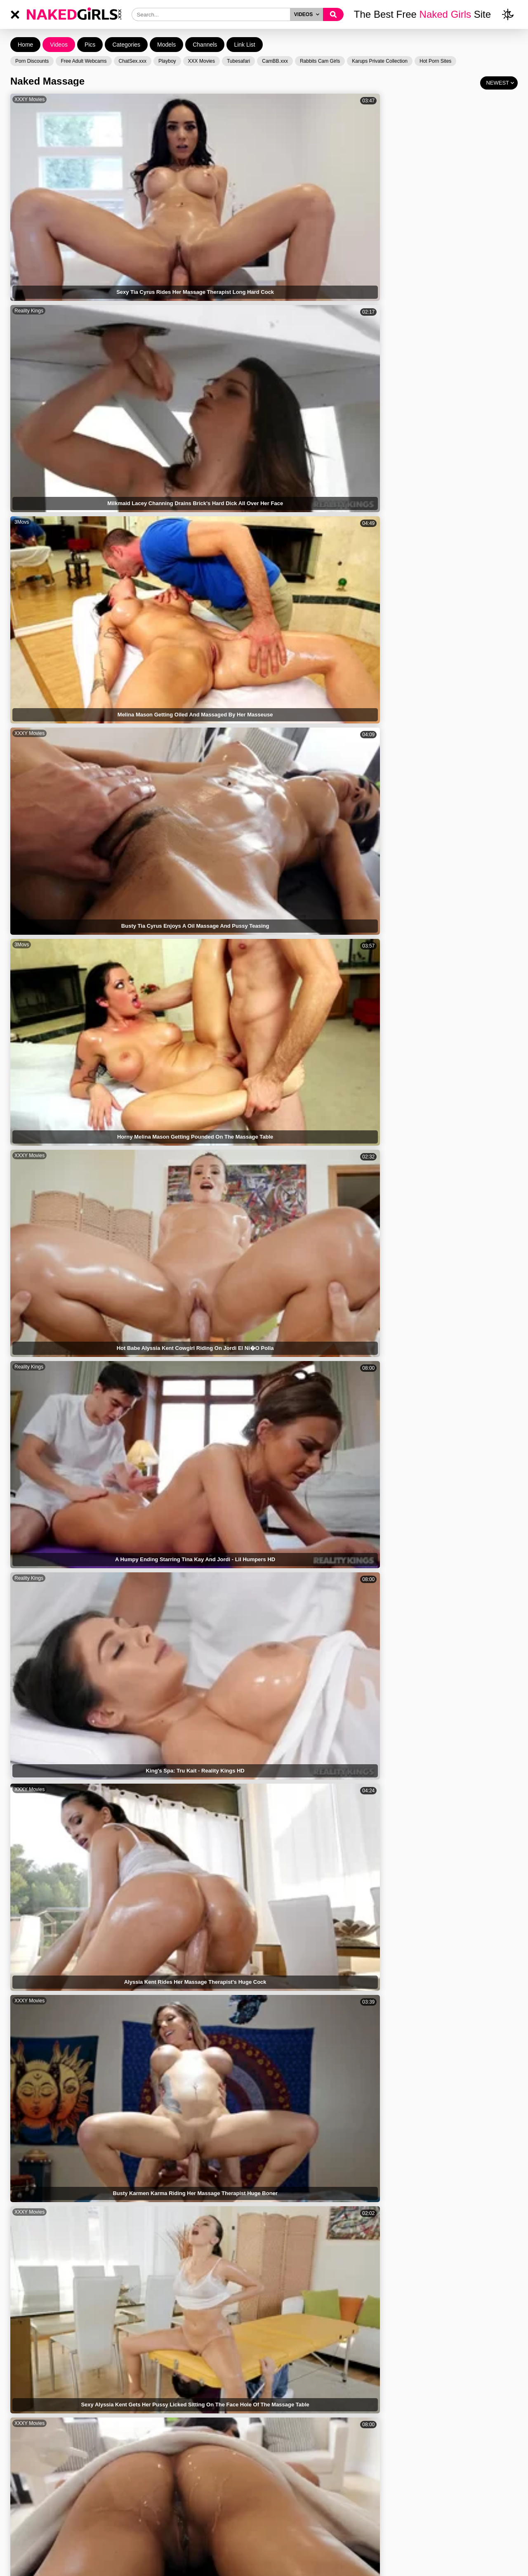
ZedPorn (23, 1262)
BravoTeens (283, 2070)
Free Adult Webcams (83, 61)
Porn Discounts (32, 61)
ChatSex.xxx (132, 61)
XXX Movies (201, 61)
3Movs (277, 99)
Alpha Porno (28, 467)
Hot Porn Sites (435, 61)
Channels (205, 44)
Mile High (24, 540)
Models (166, 44)
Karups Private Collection (380, 61)
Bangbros (152, 1335)
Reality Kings (156, 99)
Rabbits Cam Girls (320, 61)
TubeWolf (152, 1629)
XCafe (149, 1850)
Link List (244, 44)
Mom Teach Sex (32, 1629)
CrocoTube (282, 1409)
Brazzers (280, 540)
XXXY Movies (29, 99)
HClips (21, 320)
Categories (126, 44)
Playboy (167, 61)
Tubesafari (238, 61)
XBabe (21, 1923)
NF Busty (408, 1556)
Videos (59, 44)
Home (25, 44)
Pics (90, 44)
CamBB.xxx (275, 61)
